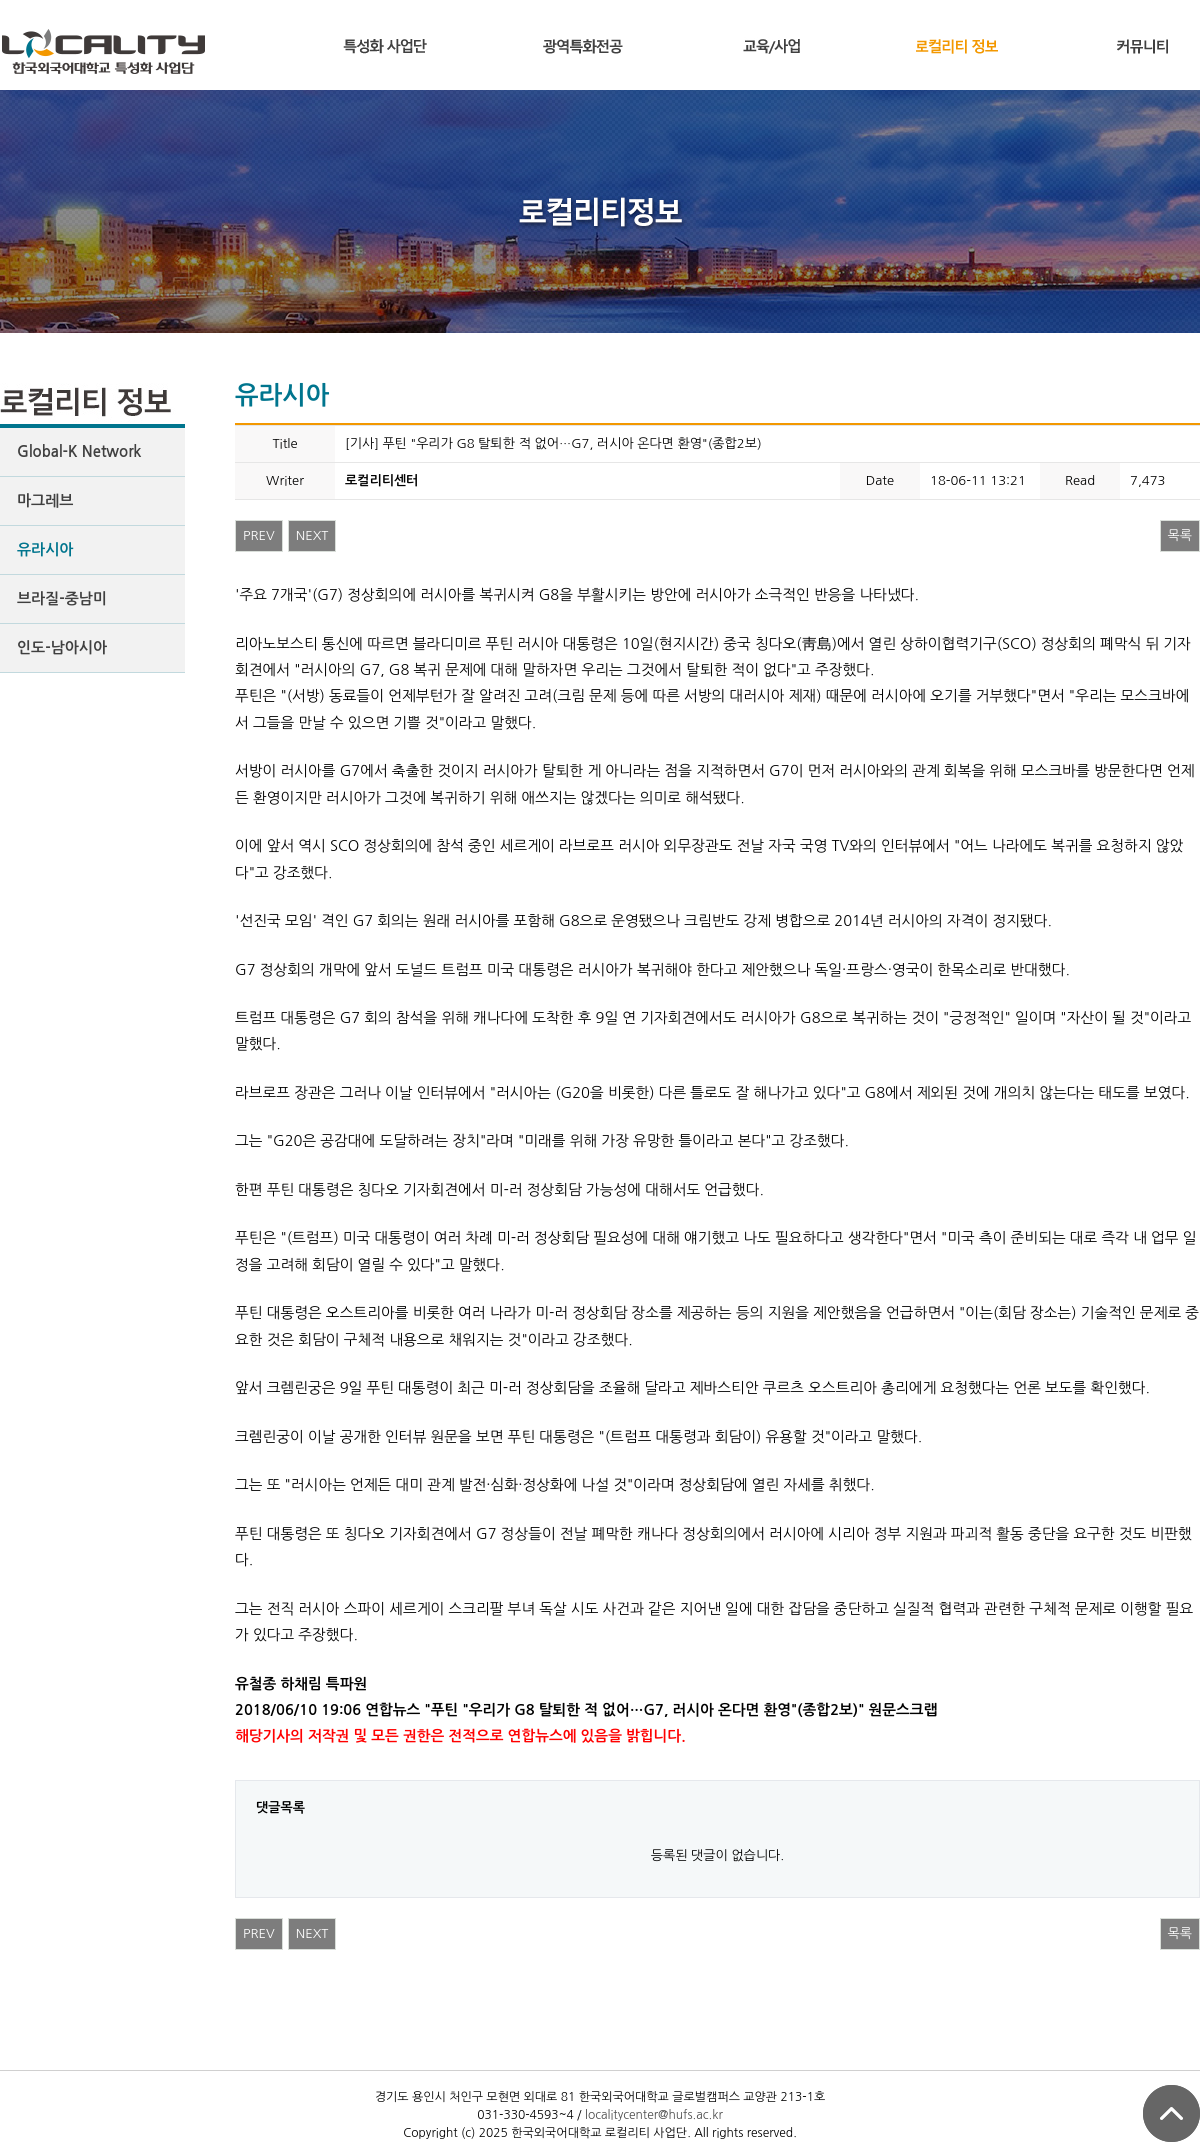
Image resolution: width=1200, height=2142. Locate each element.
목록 (1180, 535)
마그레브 (45, 500)
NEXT (312, 535)
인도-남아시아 (62, 647)
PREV (259, 535)
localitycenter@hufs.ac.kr (654, 2115)
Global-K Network (79, 451)
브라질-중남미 (62, 598)
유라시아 (45, 549)
